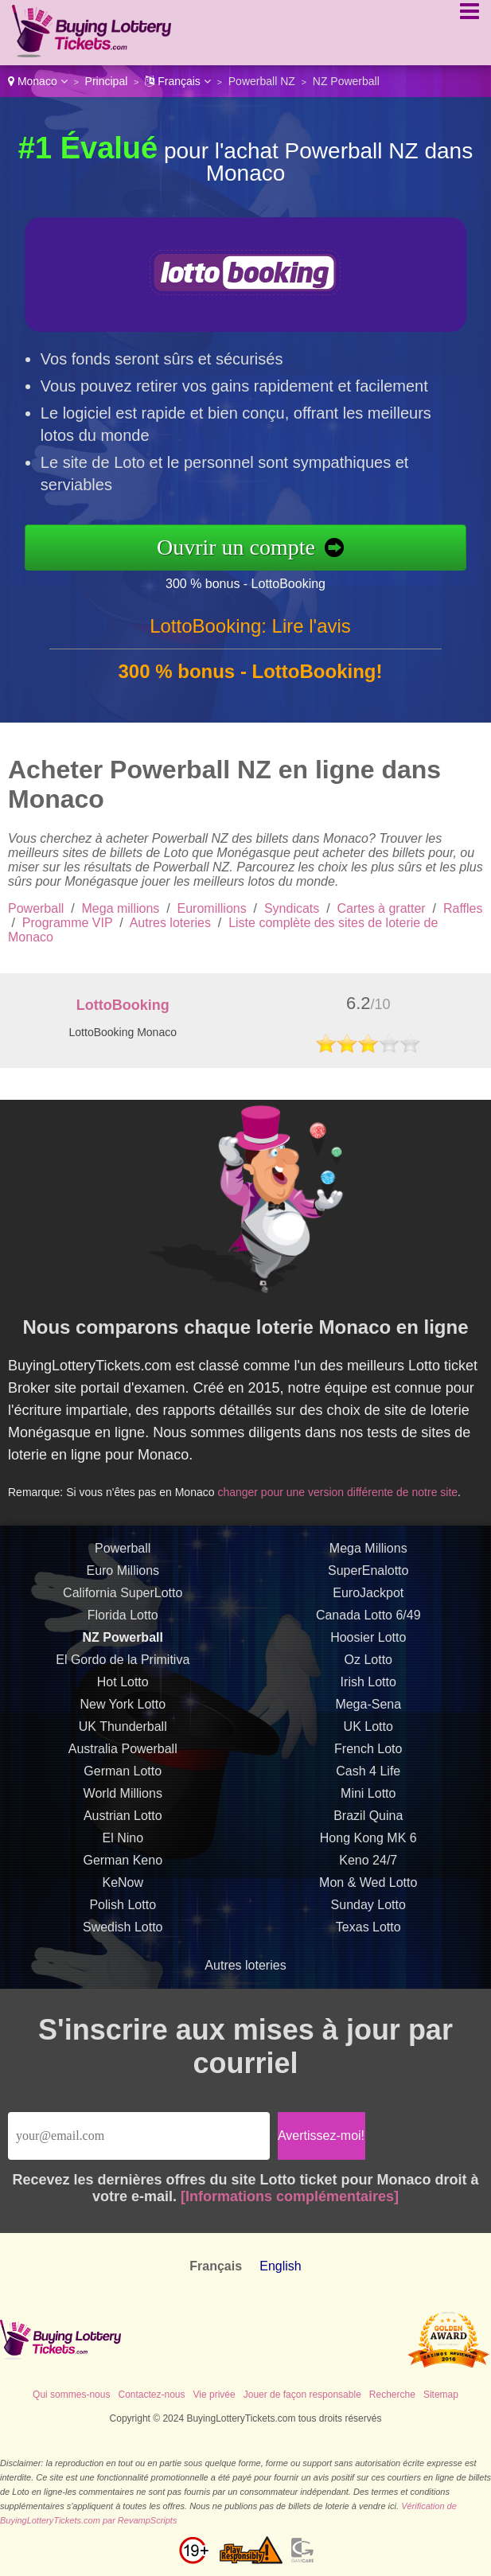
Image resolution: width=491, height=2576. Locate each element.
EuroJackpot (368, 1612)
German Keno (122, 1879)
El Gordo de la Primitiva (122, 1679)
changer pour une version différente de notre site (348, 1484)
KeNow (122, 1901)
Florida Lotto (123, 1634)
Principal (106, 81)
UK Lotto (368, 1745)
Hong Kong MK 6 (368, 1857)
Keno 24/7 (368, 1879)
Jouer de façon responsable (302, 2394)
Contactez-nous (151, 2394)
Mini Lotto (368, 1812)
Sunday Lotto (368, 1924)
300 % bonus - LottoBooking (265, 580)
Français (177, 81)
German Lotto (123, 1790)
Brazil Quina (368, 1834)
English (280, 2266)
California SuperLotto (122, 1612)
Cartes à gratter (381, 908)
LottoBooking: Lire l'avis (250, 645)
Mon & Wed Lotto (368, 1901)
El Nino (122, 1857)
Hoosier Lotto (368, 1656)
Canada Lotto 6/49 (368, 1634)
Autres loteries (170, 922)
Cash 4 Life (368, 1790)
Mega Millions (368, 1567)
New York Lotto (123, 1723)
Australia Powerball (122, 1768)
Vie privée (214, 2394)
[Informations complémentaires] (290, 2196)
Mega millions (121, 908)
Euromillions (212, 908)
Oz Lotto (368, 1679)
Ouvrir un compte (256, 547)
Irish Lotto (368, 1701)
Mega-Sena (368, 1723)
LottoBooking (123, 1005)
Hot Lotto (123, 1701)
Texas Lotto (368, 1946)
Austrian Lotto (123, 1834)
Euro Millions (122, 1589)
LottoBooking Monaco (123, 1032)
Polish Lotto (122, 1924)
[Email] (139, 2136)
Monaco (38, 81)
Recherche (392, 2394)
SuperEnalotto (368, 1589)
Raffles (463, 908)
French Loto (368, 1768)
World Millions (123, 1812)
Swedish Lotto (123, 1946)
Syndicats (291, 908)
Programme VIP (67, 922)
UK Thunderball (123, 1745)
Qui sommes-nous (71, 2394)
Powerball (36, 908)
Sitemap (440, 2394)
